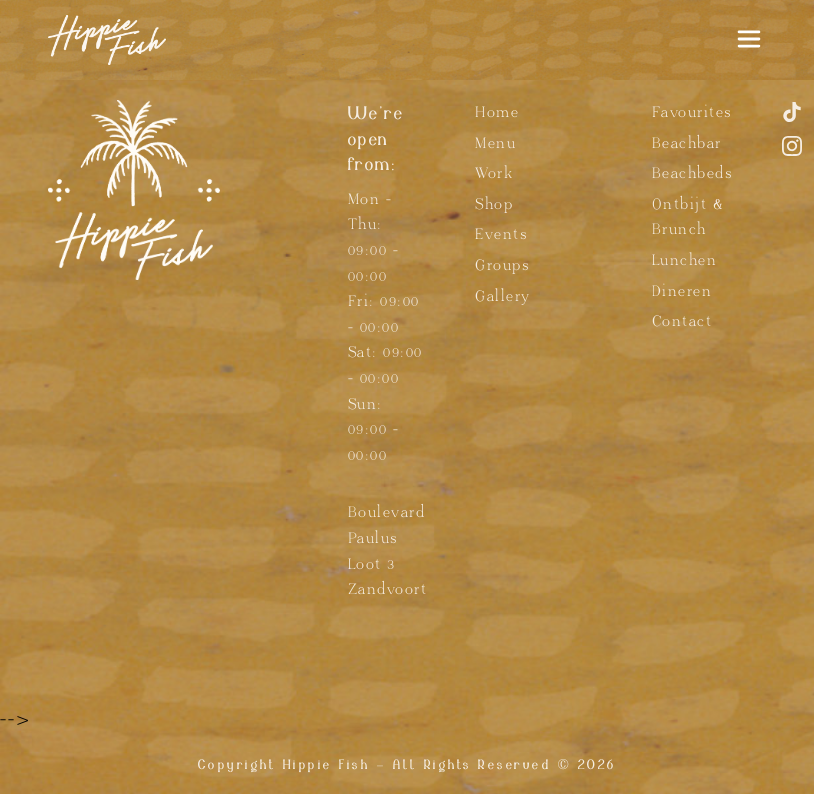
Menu (495, 143)
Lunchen (685, 260)
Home (497, 112)
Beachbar (687, 143)
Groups (502, 265)
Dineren (682, 291)
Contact (682, 321)
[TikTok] (792, 120)
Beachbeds (692, 173)
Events (501, 234)
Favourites (692, 112)
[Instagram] (792, 154)
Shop (494, 204)
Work (494, 173)
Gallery (503, 296)
